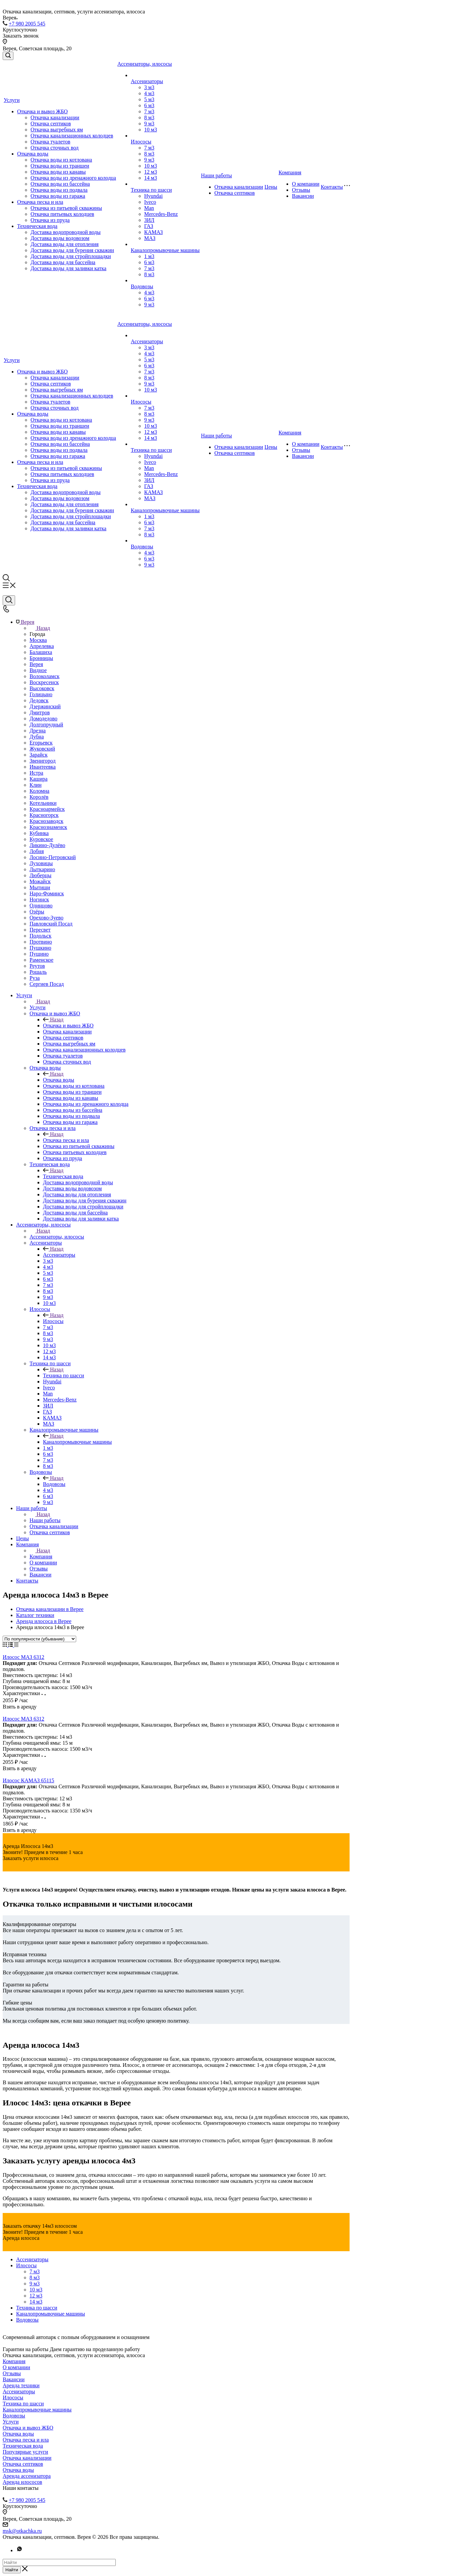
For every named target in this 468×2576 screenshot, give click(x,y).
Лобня (37, 851)
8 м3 (149, 117)
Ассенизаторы (147, 81)
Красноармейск (47, 809)
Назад (40, 628)
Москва (38, 640)
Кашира (39, 779)
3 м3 (149, 87)
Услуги (12, 100)
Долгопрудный (46, 724)
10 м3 (150, 129)
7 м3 (149, 111)
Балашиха (41, 652)
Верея (36, 664)
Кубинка (39, 833)
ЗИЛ (149, 220)
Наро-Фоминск (47, 893)
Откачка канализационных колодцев (72, 135)
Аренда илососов (22, 2482)
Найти (11, 2569)
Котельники (43, 803)
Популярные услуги (25, 2452)
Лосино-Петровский (53, 857)
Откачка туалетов (50, 141)
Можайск (40, 881)
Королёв (39, 797)
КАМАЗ (153, 232)
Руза (35, 978)
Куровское (41, 839)
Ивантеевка (43, 767)
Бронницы (41, 658)
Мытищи (40, 887)
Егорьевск (41, 742)
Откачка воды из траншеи (60, 166)
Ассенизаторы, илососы (144, 64)
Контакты (332, 187)
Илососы (141, 141)
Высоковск (42, 688)
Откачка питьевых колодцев (62, 214)
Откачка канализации (55, 117)
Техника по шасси (151, 190)
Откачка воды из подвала (59, 190)
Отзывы (301, 190)
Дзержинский (45, 706)
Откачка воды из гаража (58, 196)
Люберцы (40, 875)
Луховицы (41, 863)
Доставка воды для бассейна (63, 262)
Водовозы (142, 286)
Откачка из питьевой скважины (66, 208)
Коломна (39, 791)
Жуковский (42, 749)
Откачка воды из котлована (61, 160)
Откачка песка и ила (40, 202)
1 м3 (149, 256)
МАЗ (149, 238)
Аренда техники (21, 2385)
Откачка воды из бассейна (60, 184)
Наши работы (216, 175)
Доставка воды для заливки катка (68, 268)
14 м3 (150, 178)
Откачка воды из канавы (58, 172)
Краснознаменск (48, 827)
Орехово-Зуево (46, 917)
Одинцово (41, 905)
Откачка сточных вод (55, 148)
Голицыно (41, 694)
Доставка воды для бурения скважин (72, 250)
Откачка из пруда (50, 220)
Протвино (41, 942)
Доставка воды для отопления (65, 244)
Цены (270, 187)
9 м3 (149, 123)
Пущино (39, 954)
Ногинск (39, 899)
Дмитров (40, 712)
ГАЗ (148, 226)
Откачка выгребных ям (57, 129)
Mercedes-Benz (161, 214)
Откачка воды (32, 154)
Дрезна (38, 730)
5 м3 (149, 99)
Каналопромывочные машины (165, 250)
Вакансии (303, 196)
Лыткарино (42, 869)
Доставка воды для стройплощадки (71, 256)
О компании (305, 184)
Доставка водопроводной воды (66, 232)
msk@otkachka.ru (22, 2531)
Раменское (41, 960)
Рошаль (38, 972)
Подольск (40, 936)
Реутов (37, 966)
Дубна (37, 736)
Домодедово (43, 718)
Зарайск (39, 755)
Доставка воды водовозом (60, 238)
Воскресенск (44, 682)
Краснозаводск (46, 821)
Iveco (150, 202)
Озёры (37, 911)
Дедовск (39, 700)
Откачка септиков (51, 123)
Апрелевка (42, 646)
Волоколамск (44, 676)
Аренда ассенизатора (27, 2476)
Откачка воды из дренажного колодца (73, 178)
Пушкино (40, 948)
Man (149, 208)
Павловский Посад (51, 923)
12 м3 (150, 172)
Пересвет (40, 930)
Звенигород (43, 761)
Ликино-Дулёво (47, 845)
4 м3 (149, 93)
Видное (38, 670)
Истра (36, 773)
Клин (36, 785)
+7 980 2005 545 (27, 23)
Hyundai (153, 196)
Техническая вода (37, 226)
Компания (289, 172)
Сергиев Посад (47, 984)
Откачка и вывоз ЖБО (42, 111)
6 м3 (149, 105)
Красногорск (44, 815)
